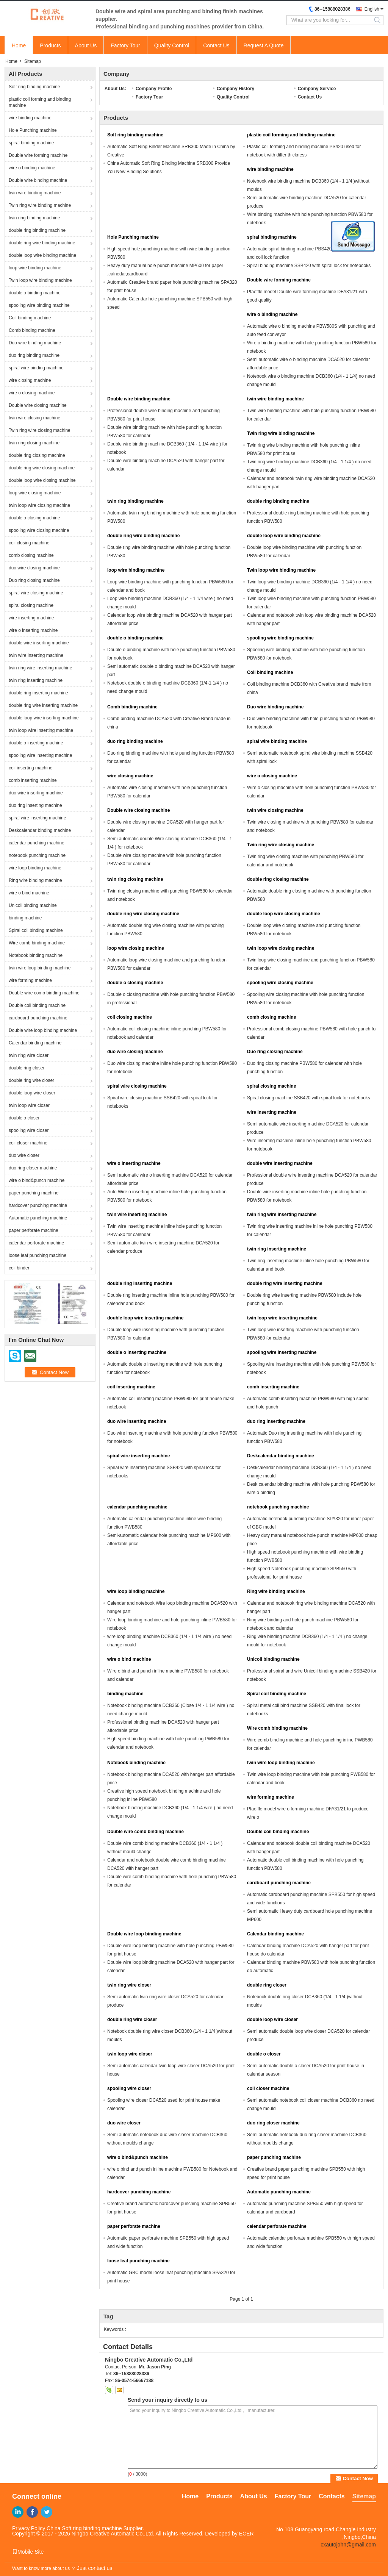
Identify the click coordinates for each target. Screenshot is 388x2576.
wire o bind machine (29, 893)
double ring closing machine (37, 455)
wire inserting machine (31, 618)
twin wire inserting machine (36, 655)
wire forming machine (30, 980)
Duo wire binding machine (35, 342)
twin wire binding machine (35, 192)
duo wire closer (24, 1155)
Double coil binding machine (37, 1005)
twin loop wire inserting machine (41, 730)
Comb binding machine (32, 330)
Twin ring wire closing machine (39, 430)
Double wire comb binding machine (44, 993)
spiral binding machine (31, 142)
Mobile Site (28, 2552)
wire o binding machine (32, 167)
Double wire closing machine (38, 405)
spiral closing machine (31, 605)
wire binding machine (30, 117)
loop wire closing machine (35, 493)
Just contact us (94, 2568)
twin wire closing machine (34, 417)
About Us (86, 45)
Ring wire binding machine (35, 880)
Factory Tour (125, 45)
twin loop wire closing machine (39, 505)
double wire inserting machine (39, 643)
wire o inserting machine (33, 630)
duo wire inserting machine (36, 793)
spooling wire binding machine (39, 305)
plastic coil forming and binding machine (40, 102)
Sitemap (364, 2496)
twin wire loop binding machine (39, 968)
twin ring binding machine (34, 217)
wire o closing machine (32, 392)
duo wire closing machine (34, 568)
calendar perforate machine (36, 1243)
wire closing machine (30, 380)
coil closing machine (29, 543)
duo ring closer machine (33, 1168)
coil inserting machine (30, 768)
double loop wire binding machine (42, 255)
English (372, 9)
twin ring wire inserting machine (40, 668)
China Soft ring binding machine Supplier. (95, 2528)
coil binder (19, 1268)
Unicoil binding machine (33, 905)
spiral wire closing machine (36, 593)
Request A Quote (264, 45)
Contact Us (216, 45)
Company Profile (154, 88)
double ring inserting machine (38, 693)
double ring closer (27, 1068)
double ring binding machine (37, 230)
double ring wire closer (31, 1080)
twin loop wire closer (29, 1105)
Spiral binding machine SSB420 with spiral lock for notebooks (309, 265)
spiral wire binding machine (36, 367)
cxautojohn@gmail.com (348, 2545)
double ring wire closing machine (42, 467)
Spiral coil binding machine (36, 930)
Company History (235, 88)
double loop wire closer (32, 1093)
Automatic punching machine (38, 1218)
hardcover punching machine (38, 1205)
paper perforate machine (33, 1230)
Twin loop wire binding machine (40, 280)
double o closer (24, 1118)
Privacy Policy (28, 2528)
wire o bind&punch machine (36, 1180)
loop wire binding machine (35, 267)
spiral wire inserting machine (37, 818)
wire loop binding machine (35, 868)
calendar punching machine (36, 843)
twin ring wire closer (28, 1055)
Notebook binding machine (36, 955)
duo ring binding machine (34, 355)
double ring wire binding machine (42, 242)
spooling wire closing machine (39, 530)
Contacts (331, 2496)
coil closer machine (28, 1143)
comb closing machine (31, 555)
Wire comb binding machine (37, 943)
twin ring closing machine (34, 442)
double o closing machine (34, 518)
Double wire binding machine (38, 180)
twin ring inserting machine (36, 680)
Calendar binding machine (35, 1043)
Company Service (317, 88)
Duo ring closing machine (34, 580)
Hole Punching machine (33, 130)
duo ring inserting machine (35, 805)
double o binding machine (35, 292)
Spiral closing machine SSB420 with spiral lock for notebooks (308, 1097)
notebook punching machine (37, 855)
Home (19, 45)
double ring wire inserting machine (43, 705)
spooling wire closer (28, 1130)
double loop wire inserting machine (44, 718)
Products (50, 45)
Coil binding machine (30, 317)
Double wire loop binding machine (43, 1030)
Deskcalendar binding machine (40, 830)
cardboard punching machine (38, 1018)
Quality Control (171, 45)
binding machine (25, 918)
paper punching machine (33, 1193)
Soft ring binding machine (34, 86)
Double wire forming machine (38, 155)
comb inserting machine (33, 780)
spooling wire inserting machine (40, 755)
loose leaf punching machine (37, 1255)
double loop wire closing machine (42, 480)
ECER (246, 2534)
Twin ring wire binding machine (40, 205)
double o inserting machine (36, 743)
